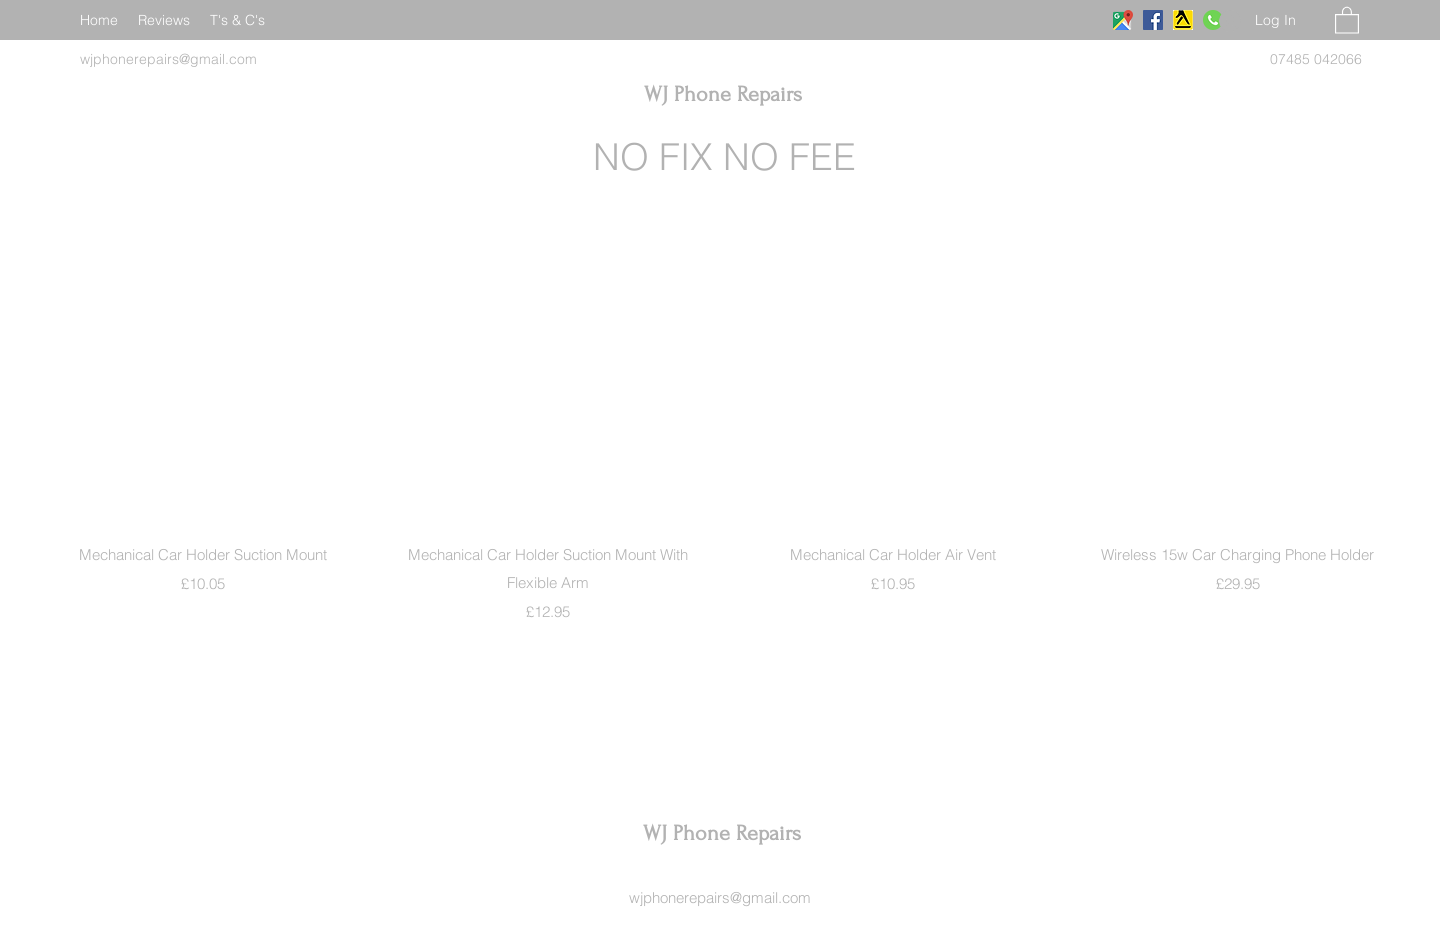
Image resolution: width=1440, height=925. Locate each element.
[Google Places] (1123, 20)
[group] (720, 452)
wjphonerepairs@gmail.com (720, 897)
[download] (1183, 20)
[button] (1347, 19)
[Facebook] (1153, 20)
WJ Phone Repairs (723, 94)
